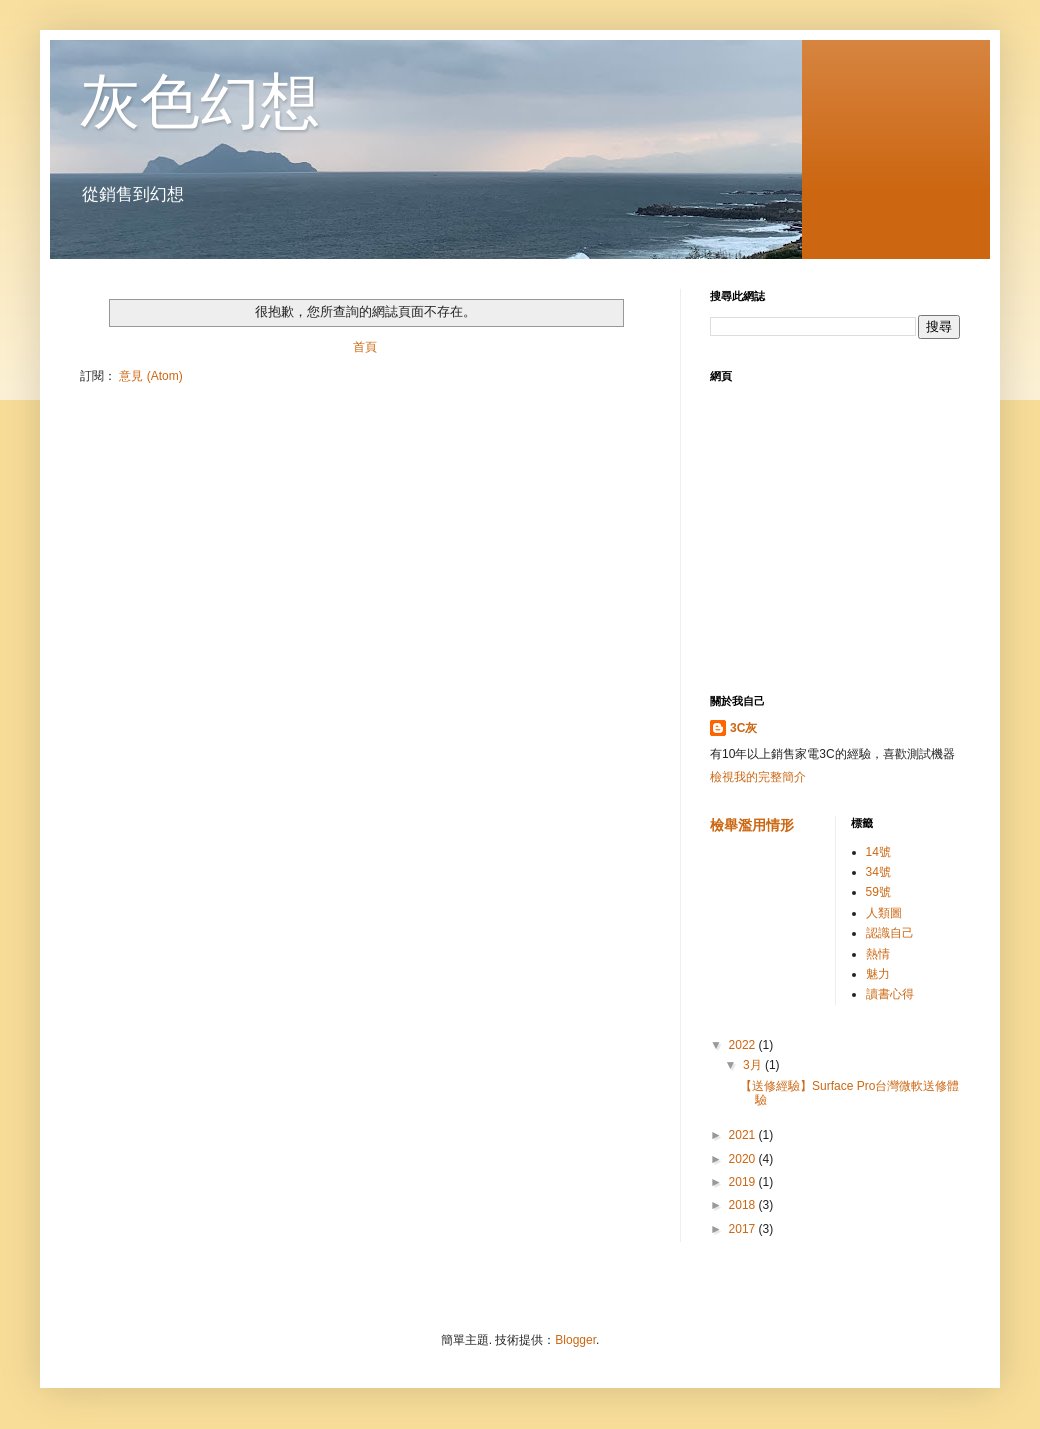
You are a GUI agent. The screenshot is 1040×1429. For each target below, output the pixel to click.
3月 (754, 1065)
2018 (744, 1205)
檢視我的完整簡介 (758, 777)
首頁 (365, 347)
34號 (878, 872)
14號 (878, 852)
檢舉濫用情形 (752, 825)
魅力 (878, 974)
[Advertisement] (835, 539)
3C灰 (743, 728)
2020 (744, 1159)
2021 (744, 1135)
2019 (744, 1182)
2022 (744, 1045)
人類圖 (884, 913)
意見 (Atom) (150, 376)
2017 (744, 1229)
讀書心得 (890, 994)
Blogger (575, 1340)
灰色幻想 (200, 101)
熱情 (878, 954)
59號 (878, 892)
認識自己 (890, 933)
